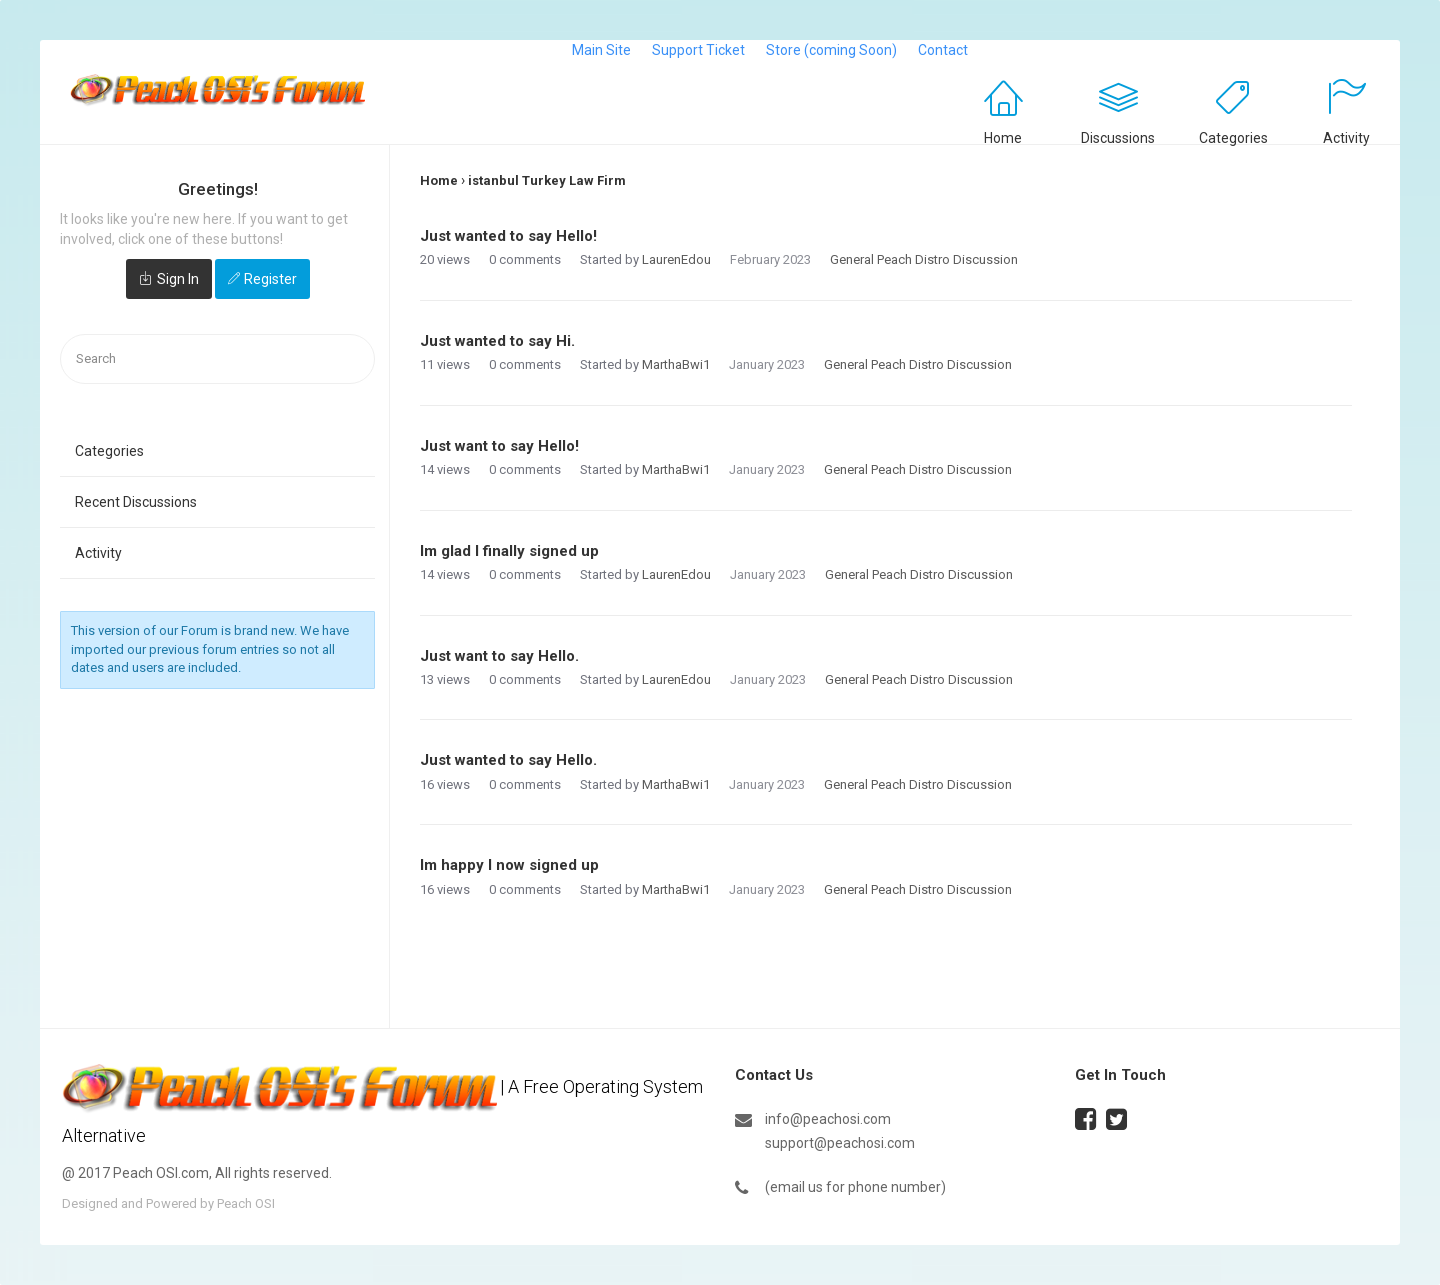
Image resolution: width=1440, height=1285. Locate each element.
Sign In (178, 279)
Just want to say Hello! (499, 446)
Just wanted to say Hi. (497, 341)
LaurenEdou (676, 259)
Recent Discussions (136, 502)
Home (1003, 138)
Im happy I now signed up (509, 865)
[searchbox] (217, 359)
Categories (1233, 138)
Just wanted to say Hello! (508, 236)
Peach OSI (246, 1203)
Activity (1346, 138)
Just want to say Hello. (499, 656)
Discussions (1118, 138)
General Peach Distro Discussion (924, 259)
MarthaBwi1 (676, 364)
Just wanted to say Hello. (508, 760)
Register (270, 279)
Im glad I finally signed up (509, 551)
